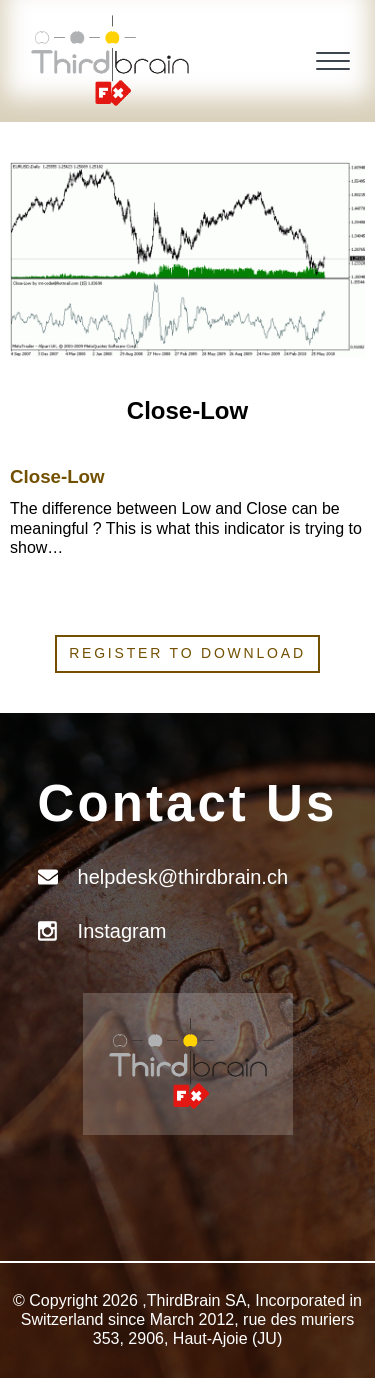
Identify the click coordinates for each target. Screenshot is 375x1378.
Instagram (122, 931)
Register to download (187, 653)
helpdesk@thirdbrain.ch (183, 877)
